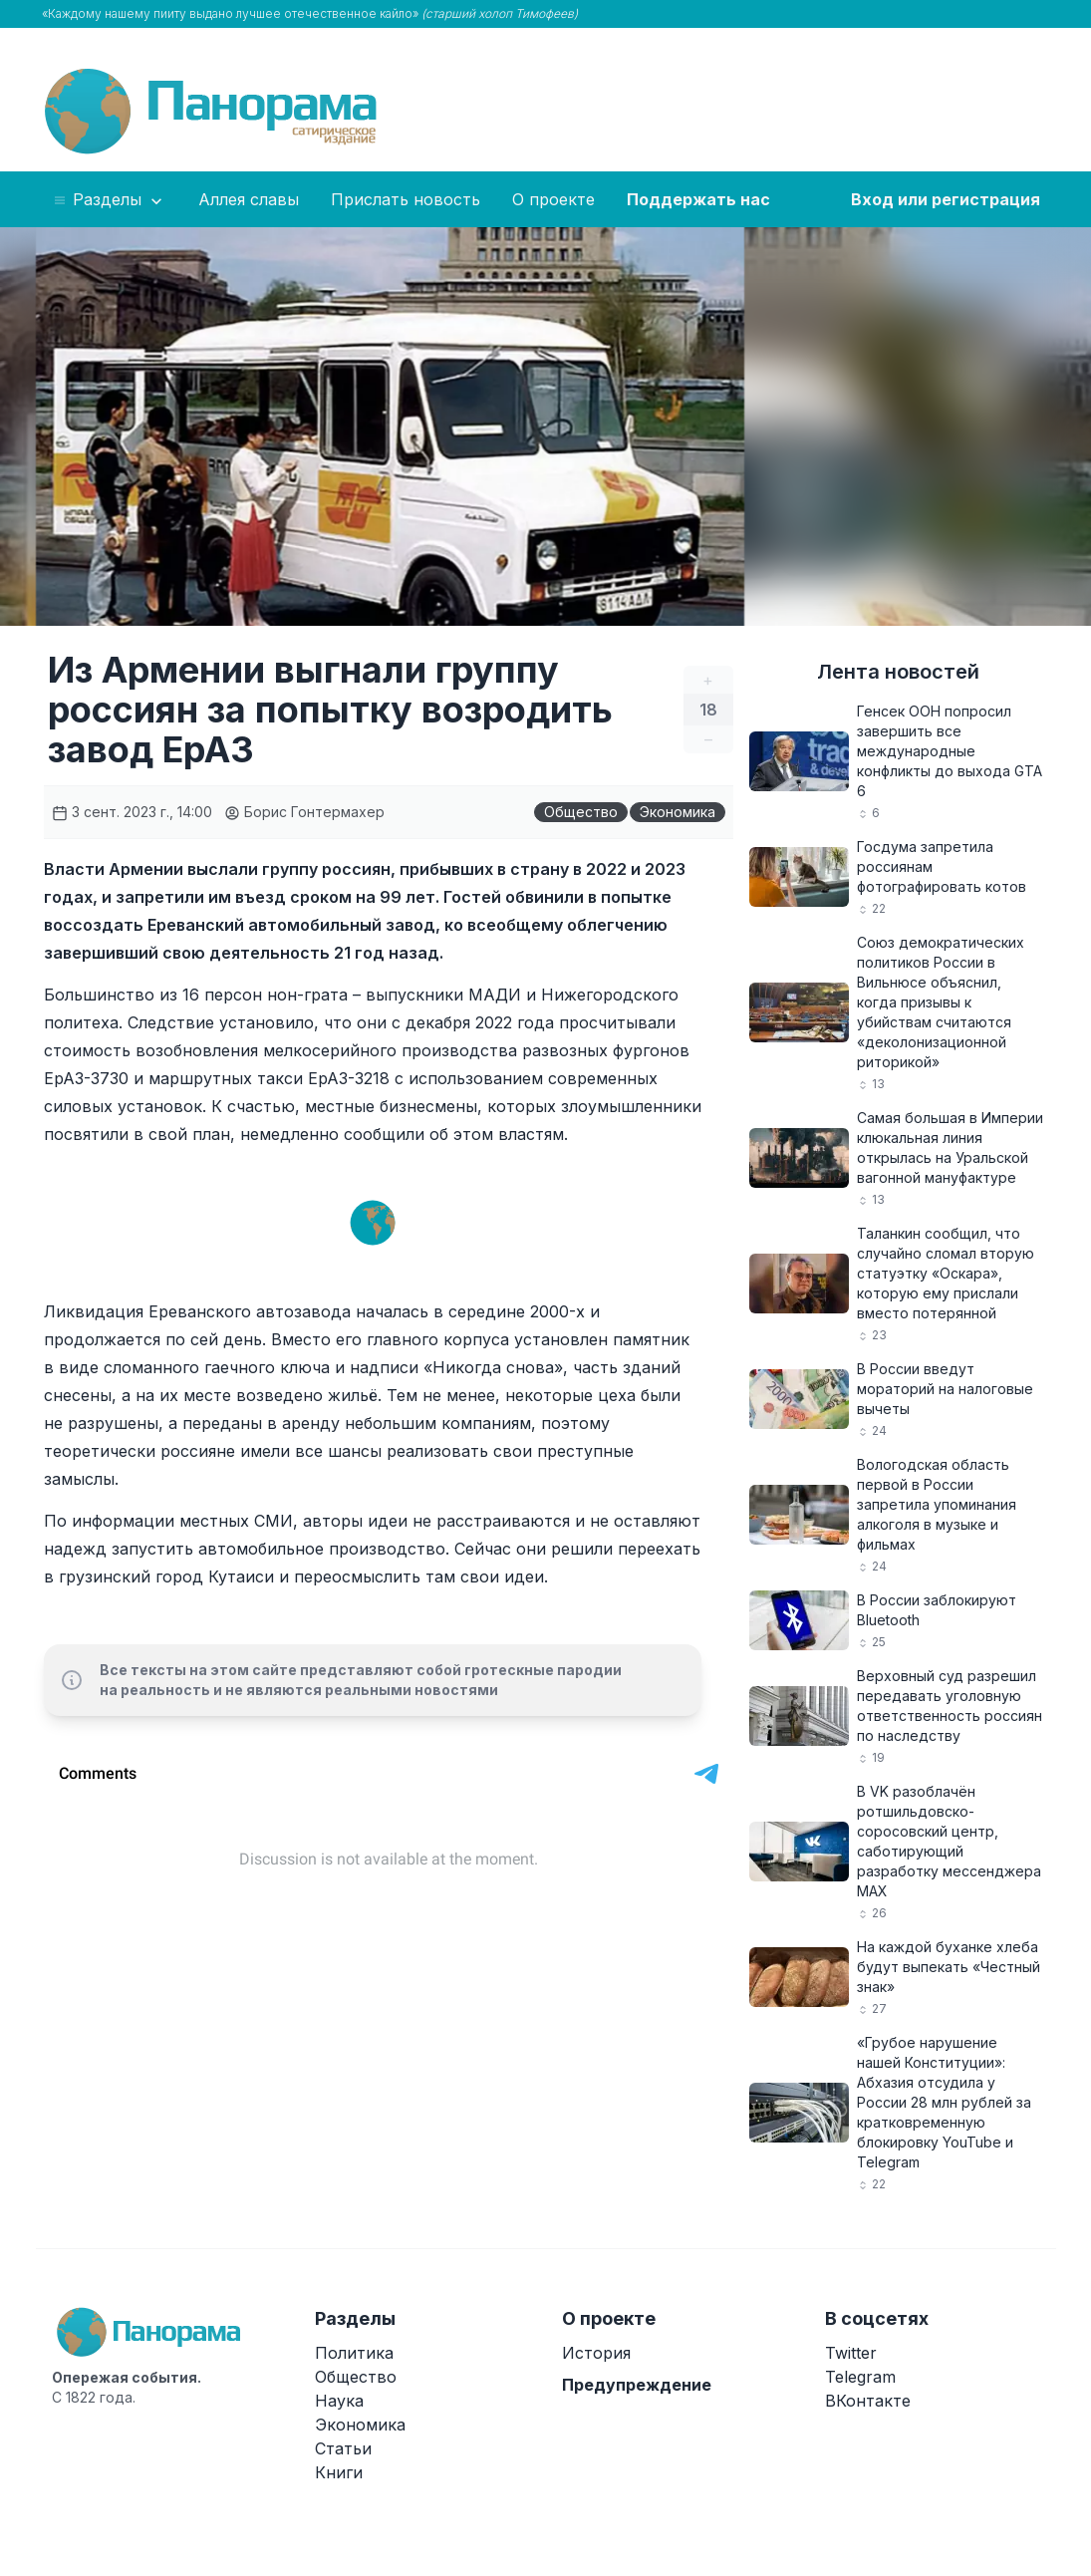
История (596, 2353)
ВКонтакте (868, 2401)
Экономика (677, 811)
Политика (354, 2353)
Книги (339, 2472)
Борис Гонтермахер (304, 811)
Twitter (851, 2353)
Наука (339, 2401)
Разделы (109, 200)
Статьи (343, 2448)
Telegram (860, 2377)
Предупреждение (636, 2385)
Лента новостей (898, 672)
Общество (581, 811)
